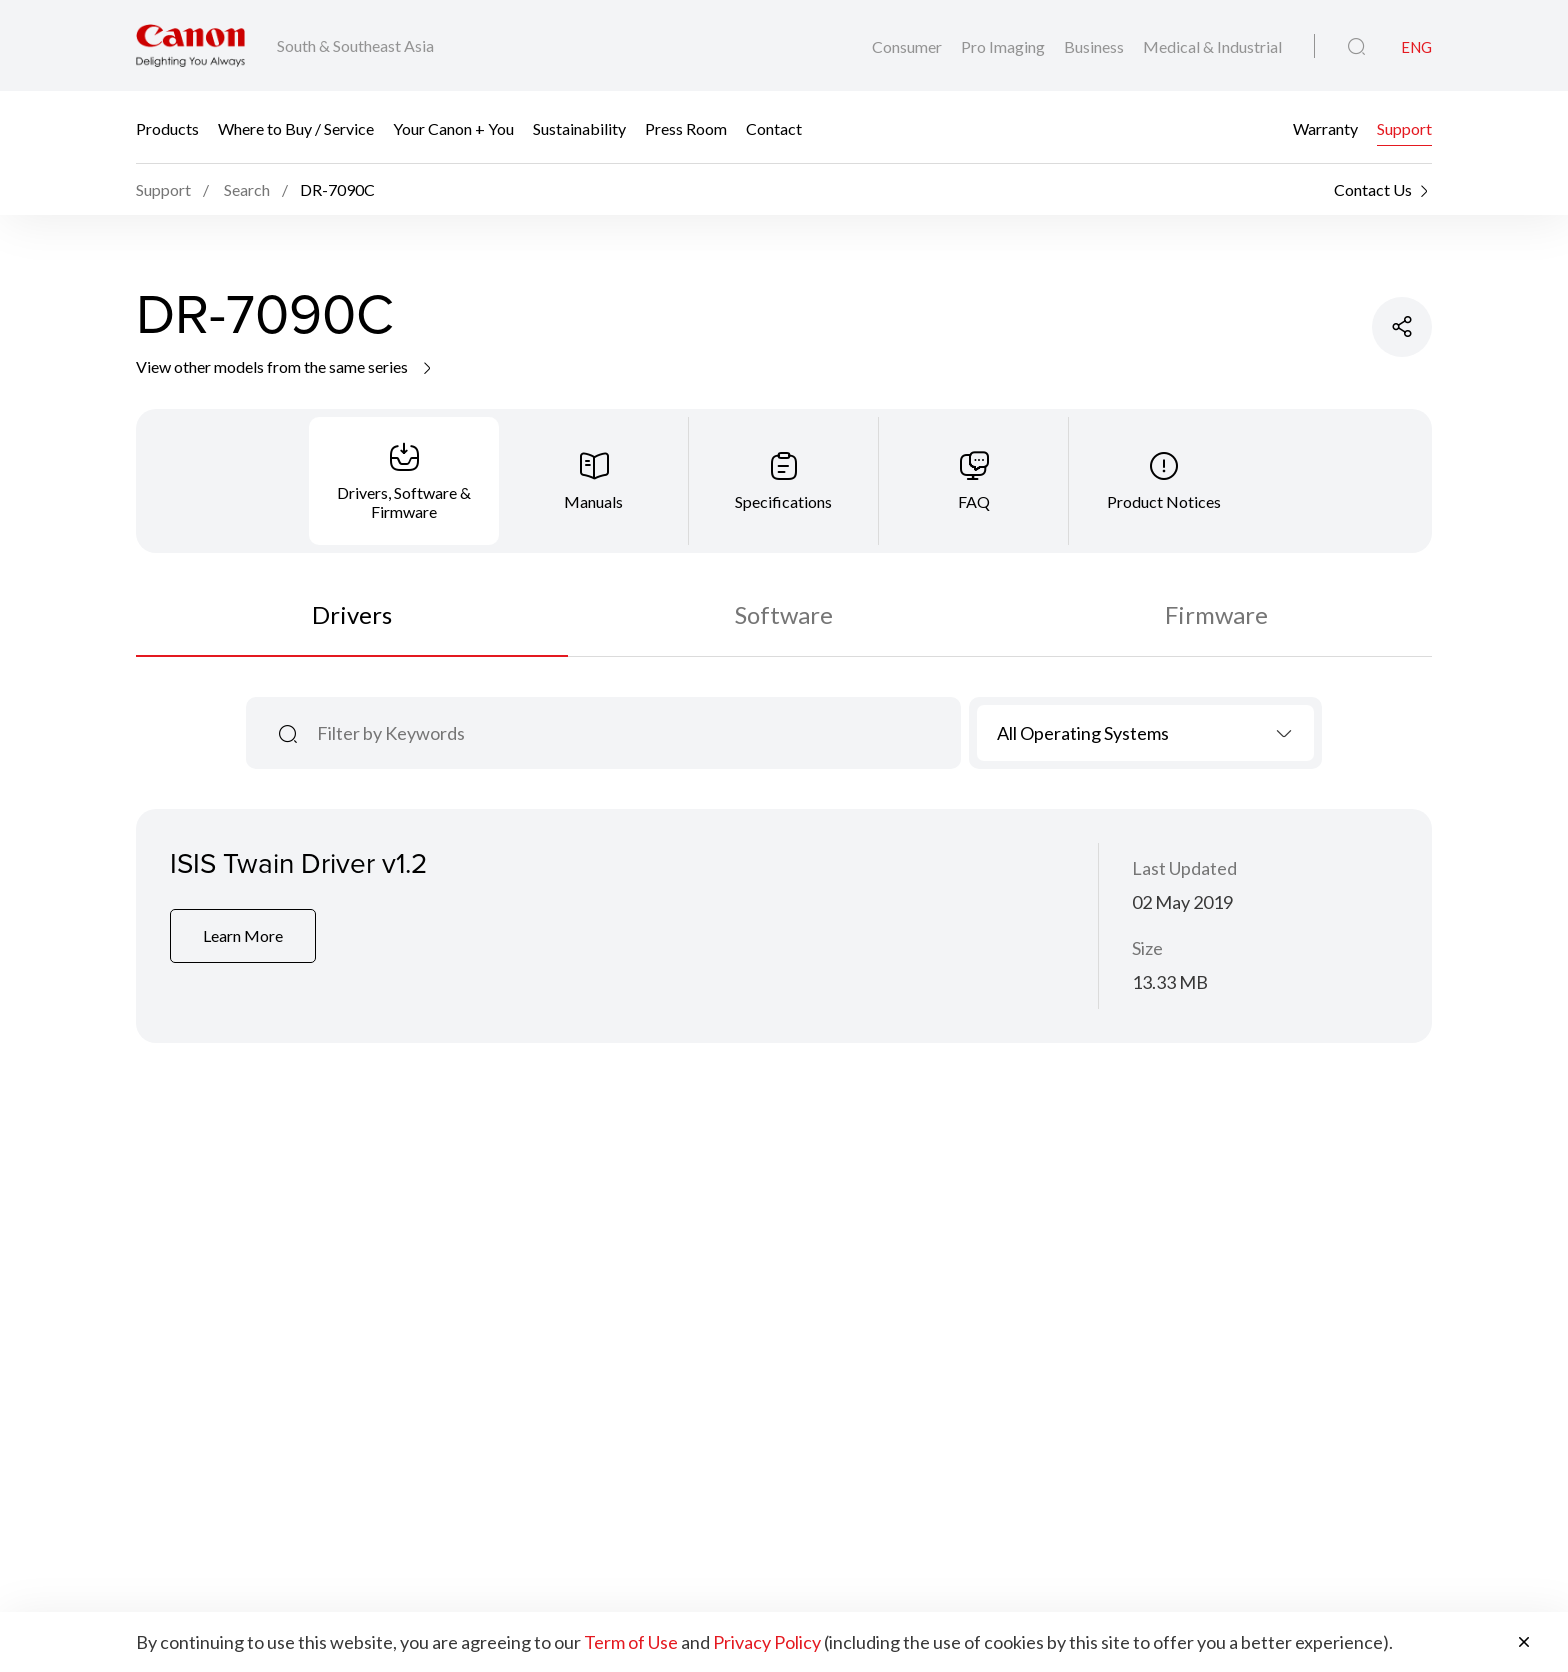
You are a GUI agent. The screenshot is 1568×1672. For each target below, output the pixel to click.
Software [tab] (784, 614)
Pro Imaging (1004, 46)
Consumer (908, 46)
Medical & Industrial (1212, 46)
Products (167, 127)
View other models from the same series (285, 366)
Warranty (1325, 127)
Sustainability (579, 127)
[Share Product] (1402, 327)
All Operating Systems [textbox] (1083, 733)
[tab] (404, 481)
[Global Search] (1356, 47)
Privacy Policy (767, 1642)
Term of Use (631, 1642)
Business (1095, 46)
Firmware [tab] (1216, 614)
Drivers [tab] (352, 614)
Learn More (243, 935)
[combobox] (1145, 733)
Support (1404, 127)
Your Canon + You (453, 127)
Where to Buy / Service (296, 127)
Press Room (686, 127)
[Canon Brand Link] (190, 45)
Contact (774, 127)
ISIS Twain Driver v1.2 (298, 862)
